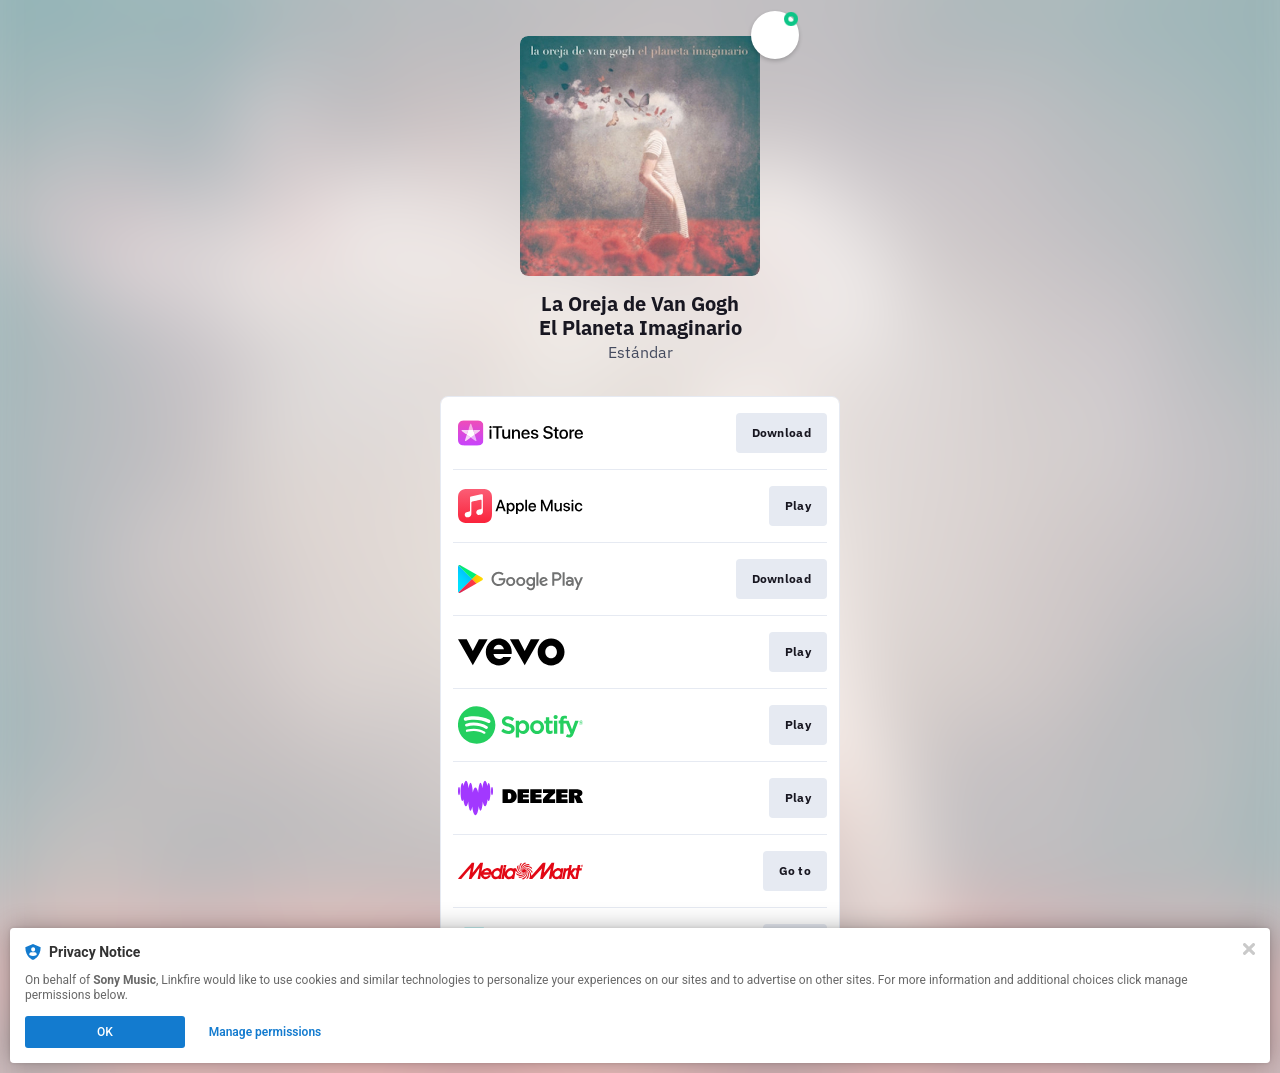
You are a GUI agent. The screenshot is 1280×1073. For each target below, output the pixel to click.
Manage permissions (265, 1032)
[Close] (1249, 949)
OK (105, 1032)
